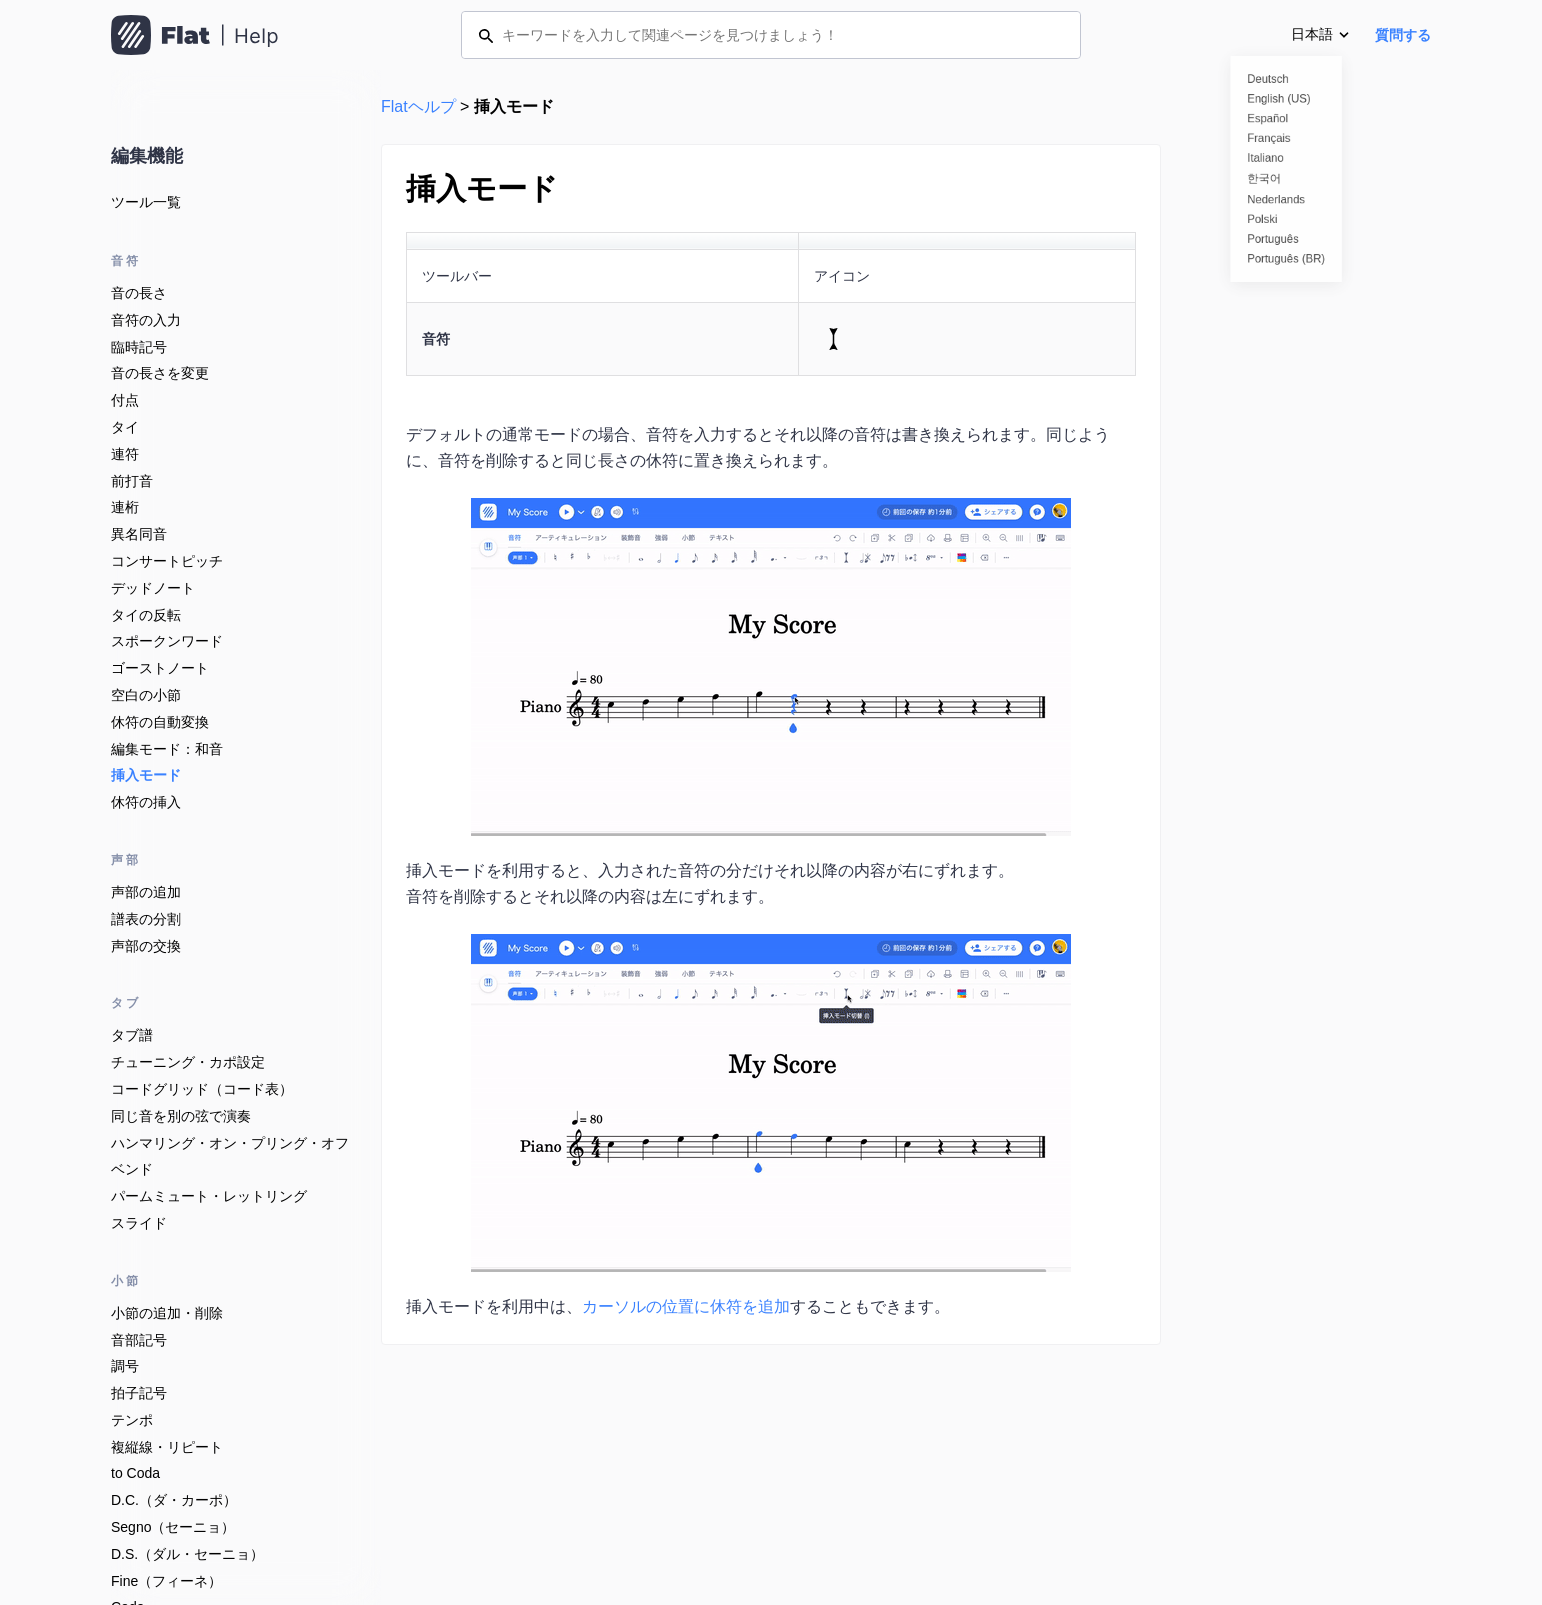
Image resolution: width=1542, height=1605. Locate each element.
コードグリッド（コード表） (202, 1089)
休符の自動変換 (160, 722)
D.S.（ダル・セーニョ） (187, 1554)
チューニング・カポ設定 (188, 1062)
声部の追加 (146, 892)
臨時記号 (139, 347)
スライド (139, 1223)
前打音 (132, 481)
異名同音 (139, 534)
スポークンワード (167, 641)
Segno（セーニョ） (173, 1527)
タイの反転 (146, 615)
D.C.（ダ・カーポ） (174, 1500)
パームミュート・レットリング (209, 1196)
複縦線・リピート (167, 1447)
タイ (125, 427)
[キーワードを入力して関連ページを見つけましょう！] (771, 35)
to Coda (135, 1473)
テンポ (132, 1420)
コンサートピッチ (167, 561)
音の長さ (139, 293)
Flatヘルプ (418, 106)
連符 (125, 454)
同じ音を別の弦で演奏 (181, 1116)
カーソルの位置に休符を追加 (686, 1306)
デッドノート (153, 588)
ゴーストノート (160, 668)
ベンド (132, 1169)
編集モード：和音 (167, 749)
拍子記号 (139, 1393)
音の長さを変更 (160, 373)
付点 (125, 400)
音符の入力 (146, 320)
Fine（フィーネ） (166, 1581)
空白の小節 (146, 695)
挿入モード (146, 775)
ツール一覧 (146, 202)
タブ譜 (132, 1035)
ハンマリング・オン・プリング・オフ (230, 1143)
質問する (1403, 35)
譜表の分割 (146, 919)
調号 (125, 1366)
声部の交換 (146, 946)
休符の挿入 (146, 802)
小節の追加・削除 (167, 1313)
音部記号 (139, 1340)
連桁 (125, 507)
